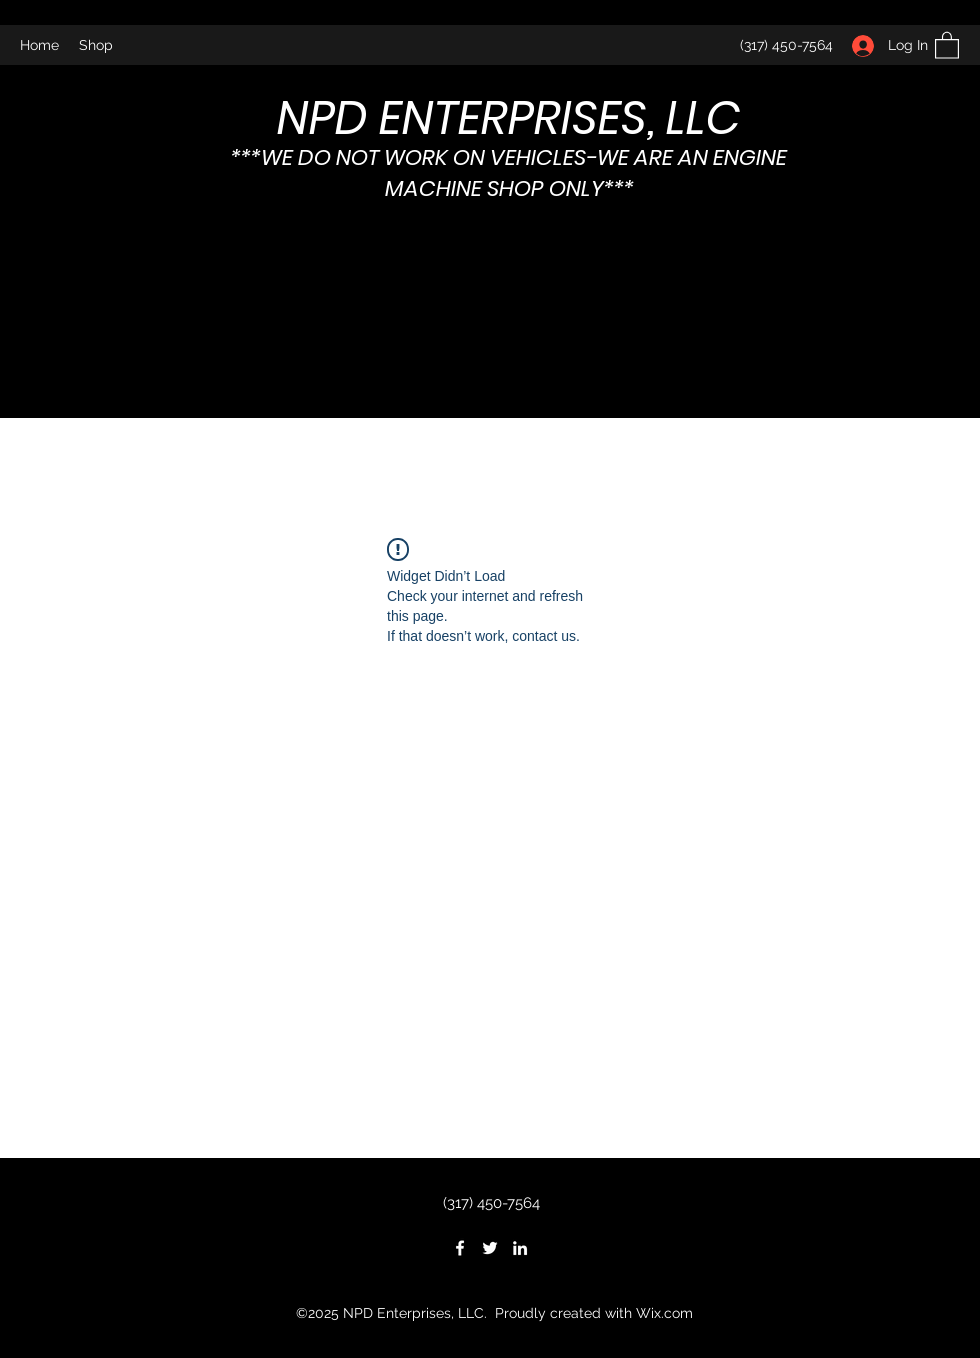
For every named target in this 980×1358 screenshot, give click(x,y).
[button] (947, 44)
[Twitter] (490, 1248)
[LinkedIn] (520, 1248)
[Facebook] (460, 1248)
